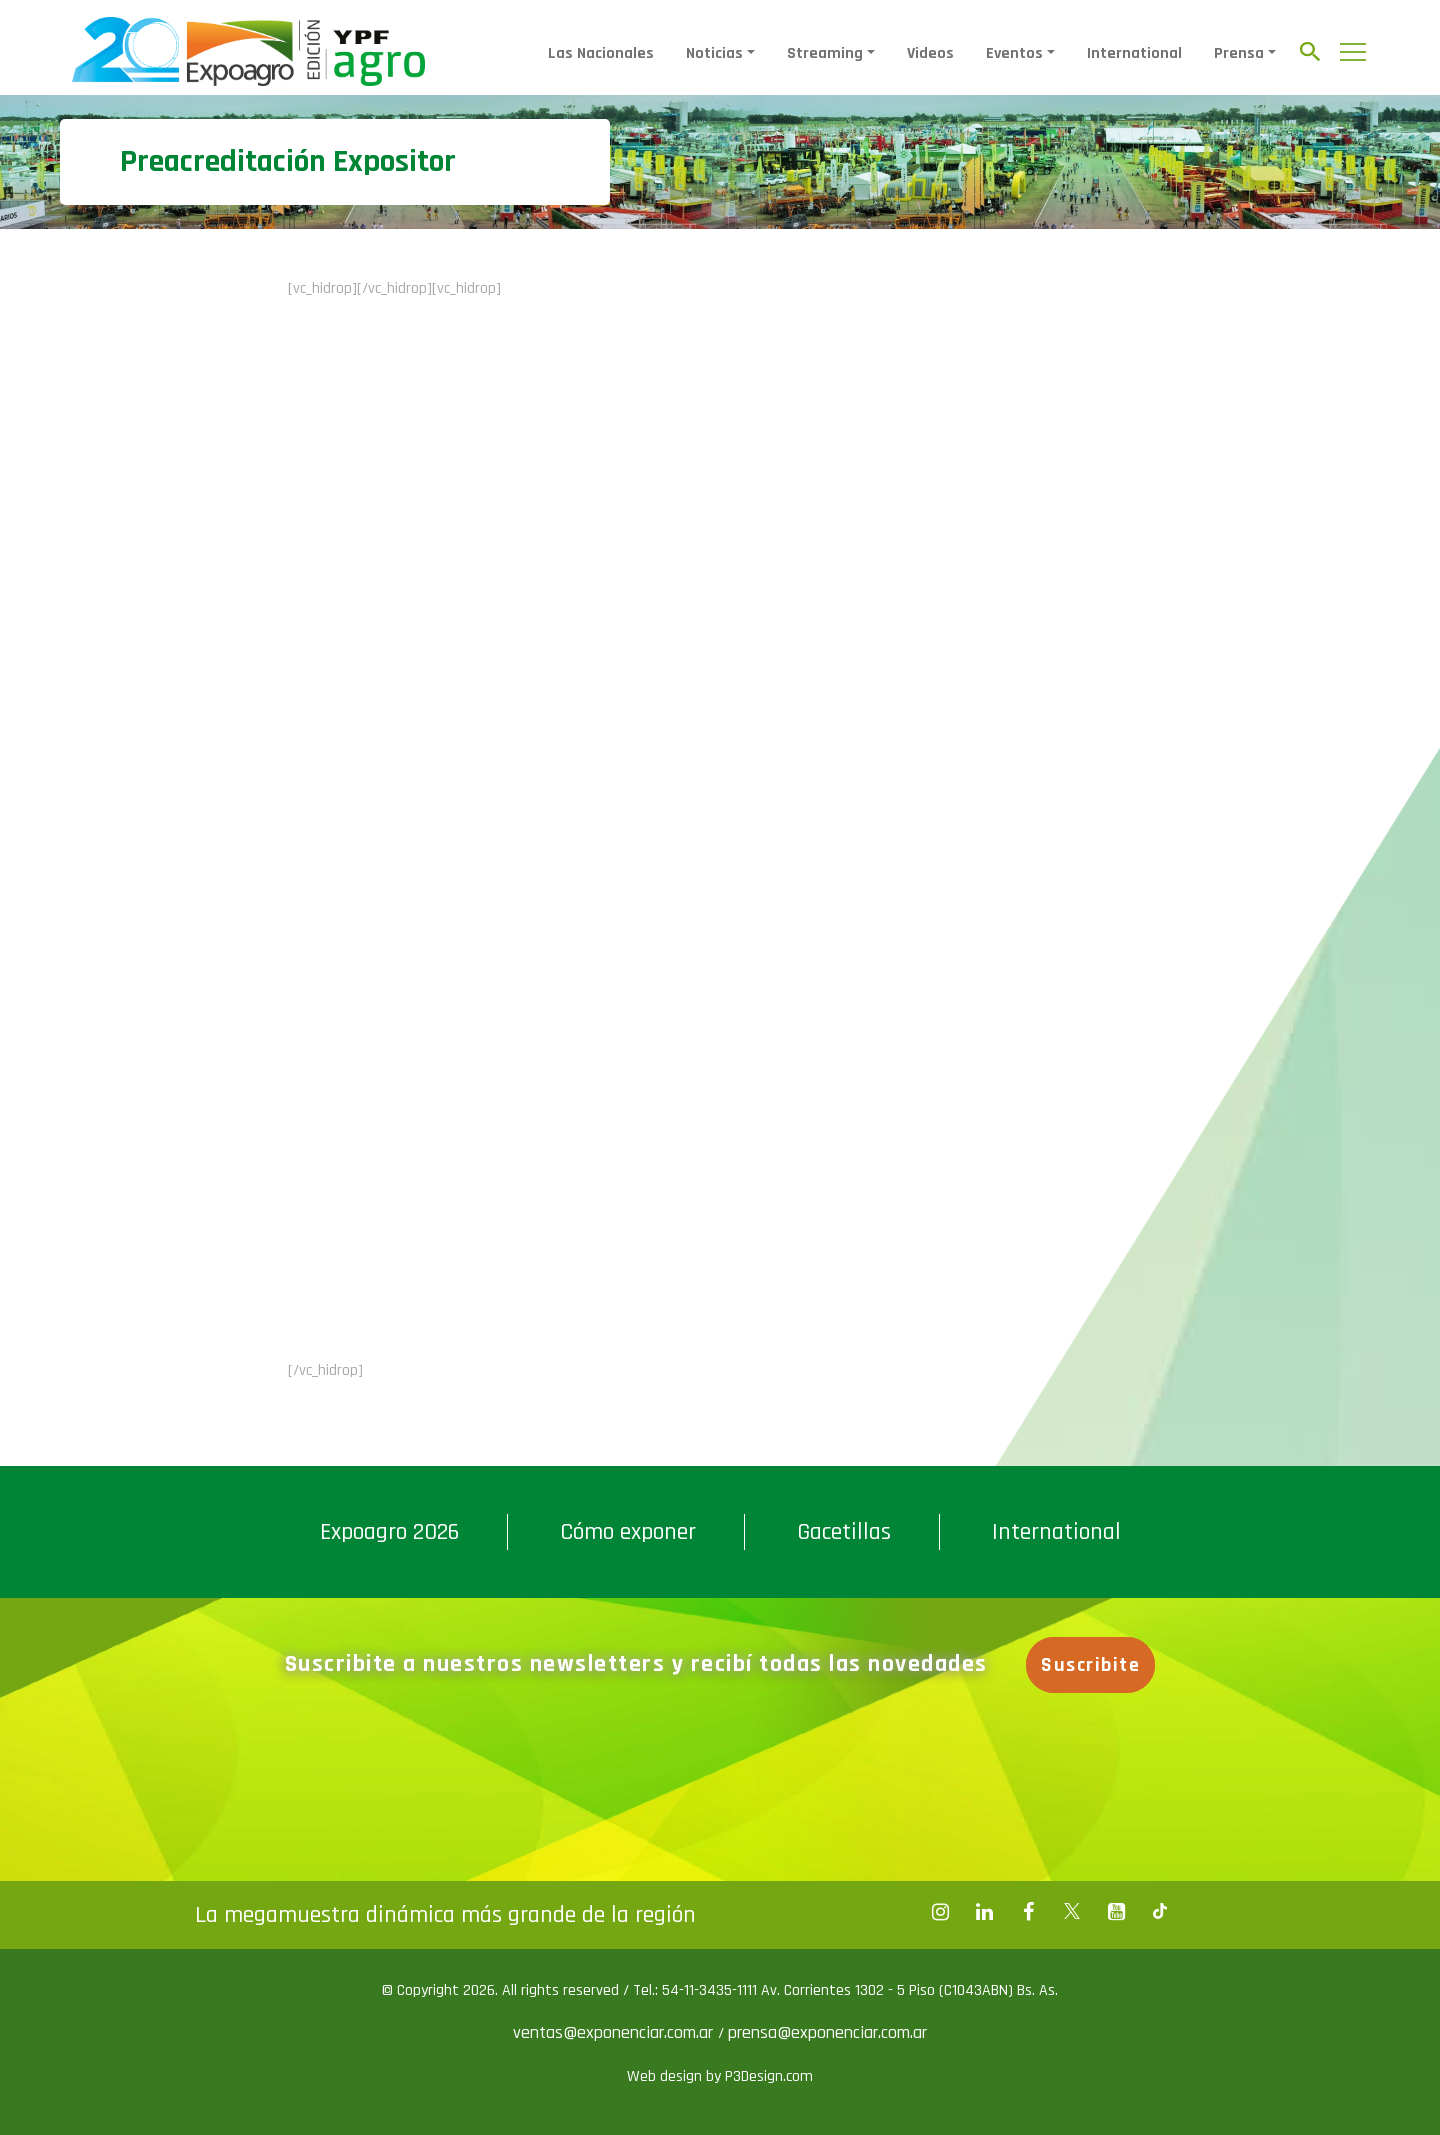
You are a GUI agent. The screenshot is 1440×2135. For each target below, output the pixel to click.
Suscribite (1090, 1665)
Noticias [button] (714, 53)
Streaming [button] (825, 53)
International (1134, 53)
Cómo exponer (628, 1532)
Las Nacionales (601, 53)
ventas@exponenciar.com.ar (615, 2032)
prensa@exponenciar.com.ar (827, 2032)
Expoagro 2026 (389, 1532)
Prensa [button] (1239, 53)
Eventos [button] (1014, 53)
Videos (930, 53)
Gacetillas (844, 1532)
